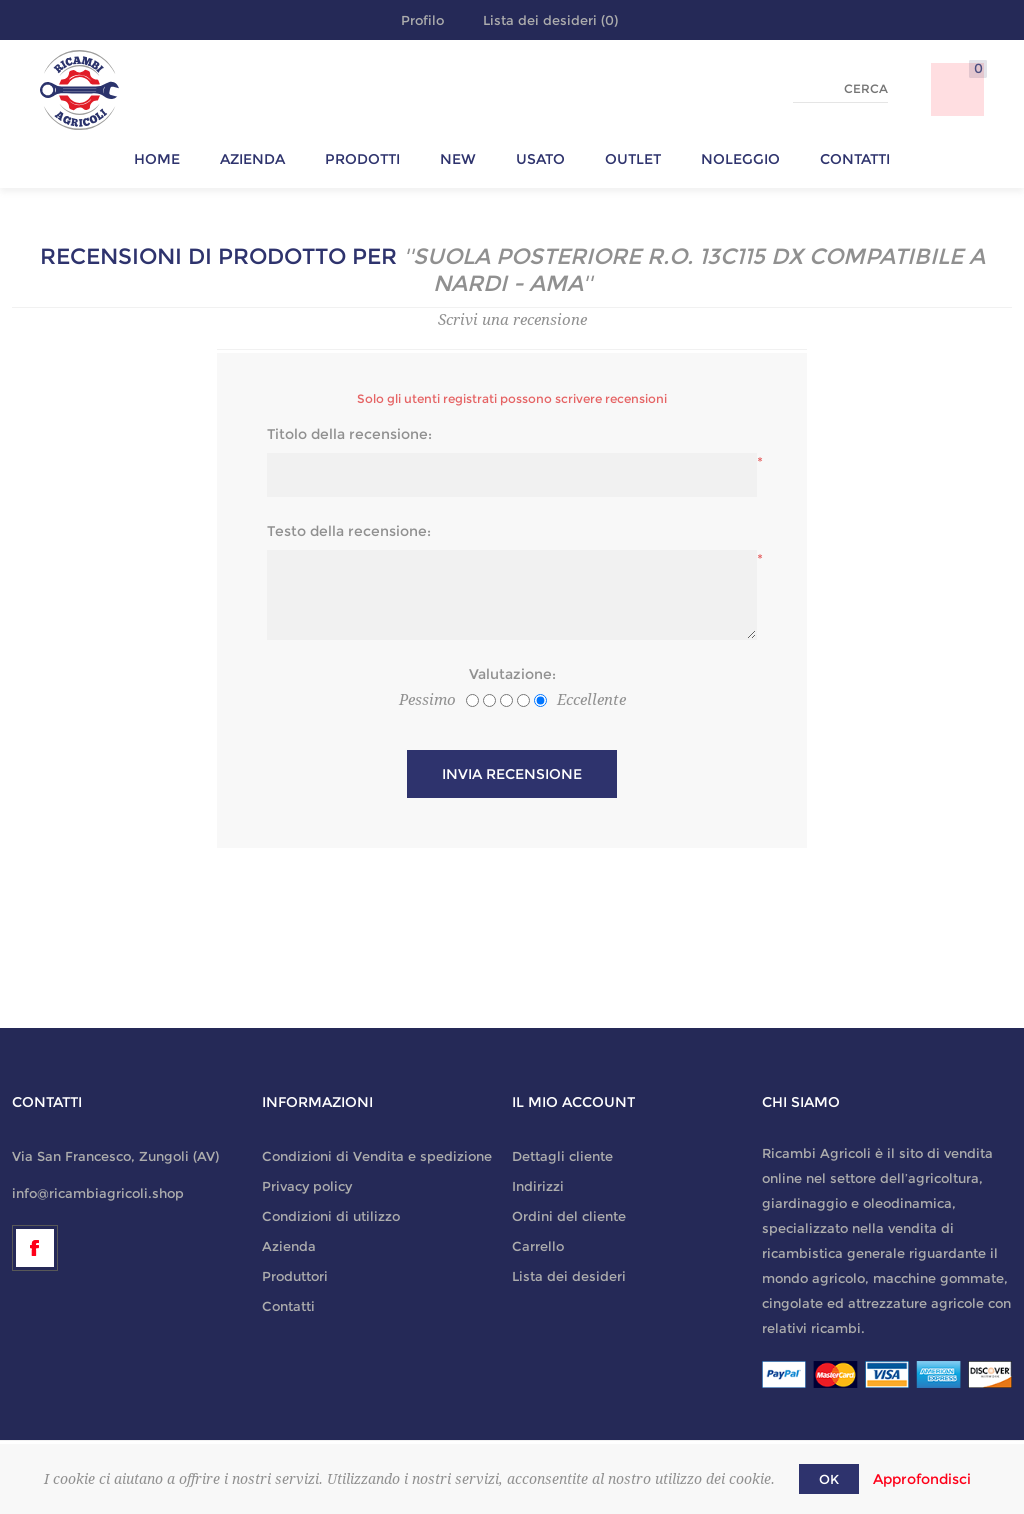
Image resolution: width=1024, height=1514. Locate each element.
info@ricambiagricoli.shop (98, 1193)
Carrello (538, 1246)
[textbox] (840, 89)
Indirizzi (538, 1186)
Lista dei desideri (569, 1276)
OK (829, 1479)
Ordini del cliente (569, 1216)
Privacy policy (307, 1186)
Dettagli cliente (562, 1156)
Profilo (422, 20)
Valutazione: (512, 674)
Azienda (289, 1246)
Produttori (295, 1276)
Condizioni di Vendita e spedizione (377, 1156)
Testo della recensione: (349, 531)
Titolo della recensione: (349, 434)
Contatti (288, 1306)
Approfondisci (922, 1479)
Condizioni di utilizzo (331, 1216)
